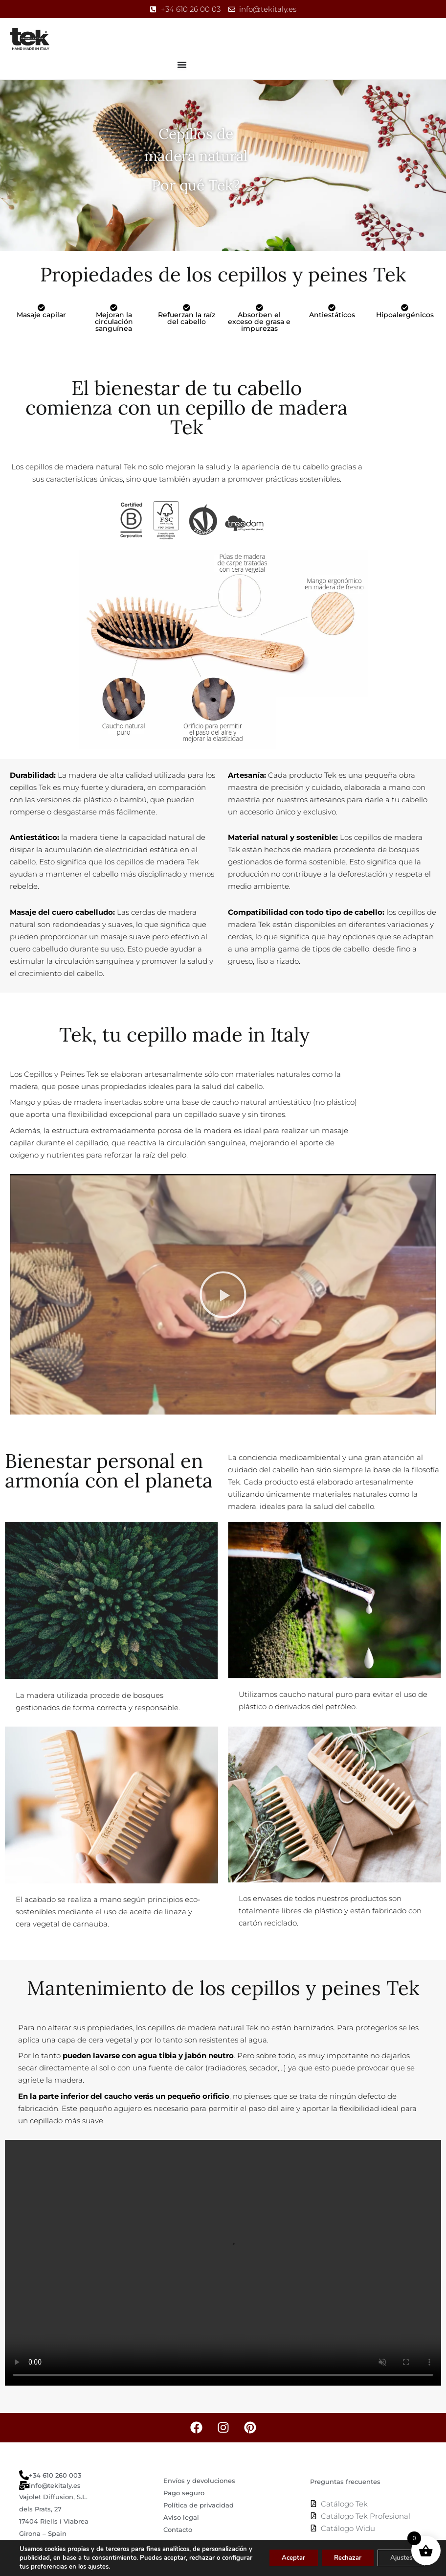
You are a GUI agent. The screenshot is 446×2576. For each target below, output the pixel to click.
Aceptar (278, 2557)
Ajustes (398, 2557)
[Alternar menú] (182, 65)
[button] (223, 1294)
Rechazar (338, 2557)
